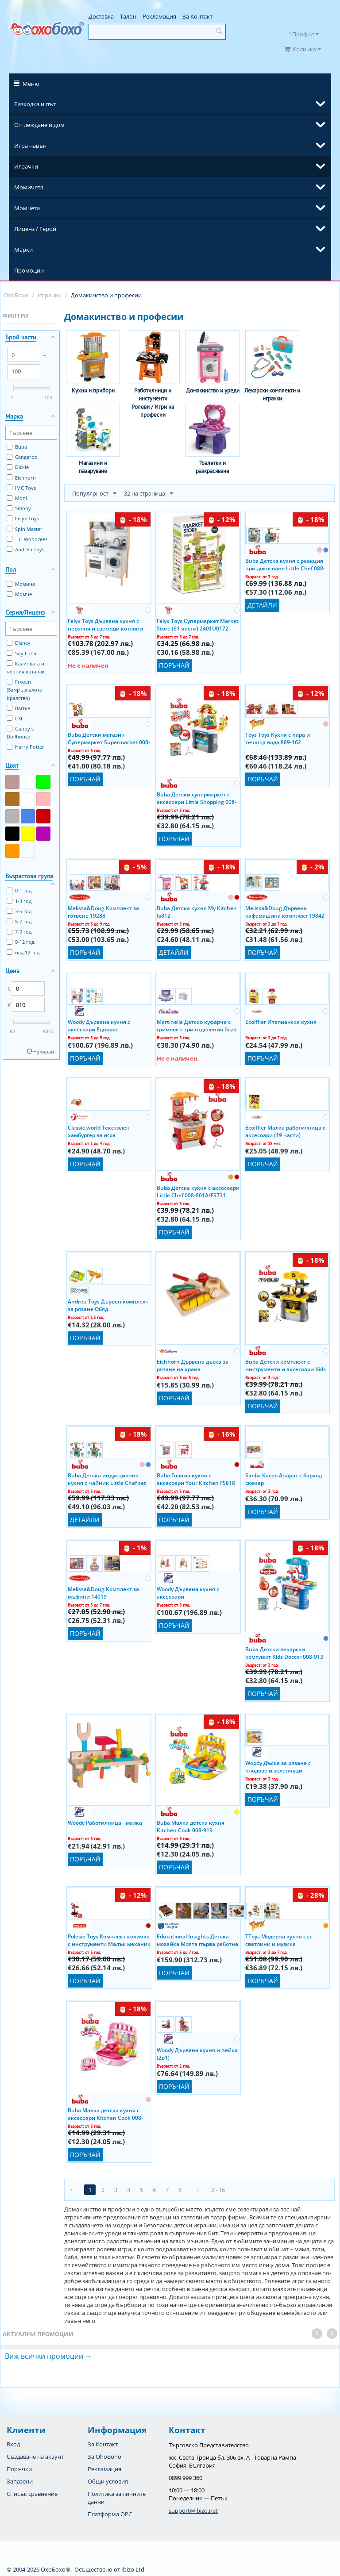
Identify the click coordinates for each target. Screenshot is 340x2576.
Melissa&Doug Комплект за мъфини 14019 (103, 1592)
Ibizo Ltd (132, 2569)
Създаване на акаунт (35, 2457)
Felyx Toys (23, 518)
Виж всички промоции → (48, 2356)
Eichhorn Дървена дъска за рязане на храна (192, 1365)
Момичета (28, 187)
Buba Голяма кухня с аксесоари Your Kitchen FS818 (196, 1479)
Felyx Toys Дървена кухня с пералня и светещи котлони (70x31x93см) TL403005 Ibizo (105, 624)
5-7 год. (20, 921)
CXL (15, 718)
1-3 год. (20, 901)
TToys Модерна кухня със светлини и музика (278, 1940)
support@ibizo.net (193, 2510)
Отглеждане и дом (39, 125)
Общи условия (108, 2481)
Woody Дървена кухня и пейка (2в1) (197, 2053)
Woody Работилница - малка (105, 1822)
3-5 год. (20, 911)
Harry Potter (25, 746)
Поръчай (174, 665)
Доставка (101, 16)
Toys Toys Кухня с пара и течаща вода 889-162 (277, 738)
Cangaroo (22, 457)
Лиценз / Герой (35, 229)
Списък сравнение (32, 2494)
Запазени (20, 2481)
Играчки (26, 166)
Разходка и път (35, 104)
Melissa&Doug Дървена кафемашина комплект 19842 (285, 911)
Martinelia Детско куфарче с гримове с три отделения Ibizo (196, 1025)
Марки (23, 250)
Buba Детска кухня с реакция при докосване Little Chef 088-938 (285, 564)
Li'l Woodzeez (27, 539)
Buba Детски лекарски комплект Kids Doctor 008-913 (284, 1653)
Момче (19, 594)
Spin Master (24, 529)
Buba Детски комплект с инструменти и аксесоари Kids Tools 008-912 (285, 1365)
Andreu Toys (25, 549)
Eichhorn (21, 477)
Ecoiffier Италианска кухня (281, 1022)
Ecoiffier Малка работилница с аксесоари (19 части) (285, 1131)
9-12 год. (21, 941)
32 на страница (148, 493)
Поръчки (19, 2469)
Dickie (18, 467)
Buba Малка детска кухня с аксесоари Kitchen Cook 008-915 (105, 2114)
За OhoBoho (104, 2457)
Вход (13, 2444)
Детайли (262, 605)
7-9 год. (20, 931)
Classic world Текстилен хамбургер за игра (99, 1131)
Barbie (18, 708)
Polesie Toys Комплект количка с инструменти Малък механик (109, 1940)
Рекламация (159, 16)
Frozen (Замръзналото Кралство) (24, 689)
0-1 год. (20, 890)
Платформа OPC (110, 2514)
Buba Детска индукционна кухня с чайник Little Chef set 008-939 (107, 1479)
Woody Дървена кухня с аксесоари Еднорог (99, 1025)
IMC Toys (21, 487)
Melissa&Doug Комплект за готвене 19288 (103, 911)
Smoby (19, 508)
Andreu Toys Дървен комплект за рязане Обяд (108, 1305)
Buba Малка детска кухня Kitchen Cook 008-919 (190, 1826)
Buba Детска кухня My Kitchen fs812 (197, 911)
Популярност (94, 493)
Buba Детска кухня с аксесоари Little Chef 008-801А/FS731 (198, 1191)
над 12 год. (24, 952)
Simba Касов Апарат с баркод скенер (283, 1479)
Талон (128, 16)
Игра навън (30, 146)
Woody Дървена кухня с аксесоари (188, 1592)
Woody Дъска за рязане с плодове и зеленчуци (278, 1766)
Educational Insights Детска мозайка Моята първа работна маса (197, 1940)
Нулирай (43, 1051)
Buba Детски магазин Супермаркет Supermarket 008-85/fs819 (109, 738)
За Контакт (197, 16)
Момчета (27, 208)
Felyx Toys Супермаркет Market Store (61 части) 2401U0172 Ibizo (198, 624)
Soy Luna (21, 653)
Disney (19, 642)
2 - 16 (218, 2190)
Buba (17, 446)
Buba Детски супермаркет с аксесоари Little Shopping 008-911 (196, 798)
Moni (17, 498)
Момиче (21, 584)
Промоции (29, 270)
